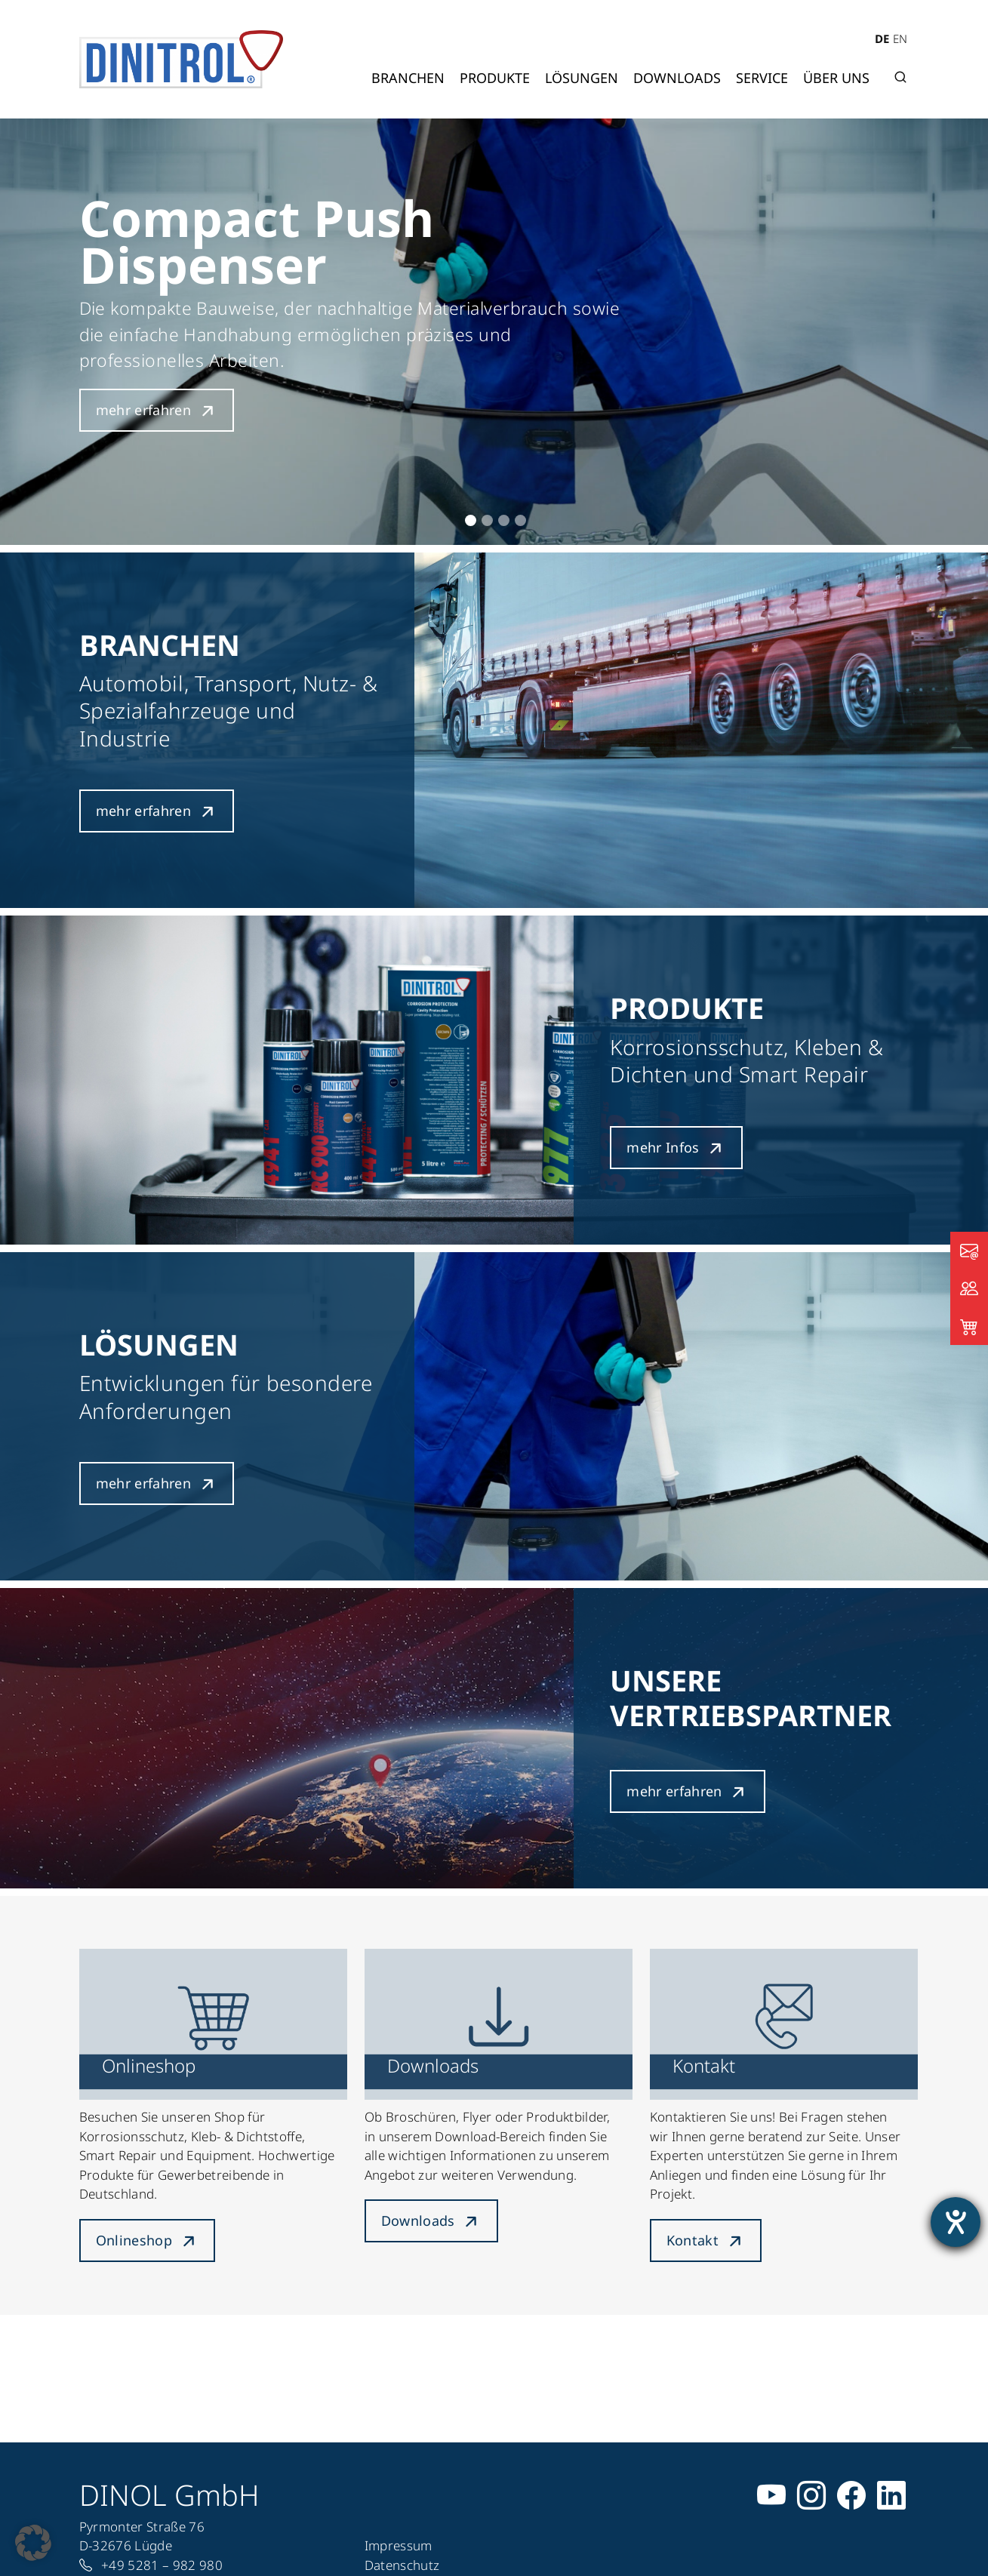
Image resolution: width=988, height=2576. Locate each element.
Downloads (677, 78)
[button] (33, 2543)
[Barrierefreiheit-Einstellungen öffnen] (955, 2222)
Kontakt (692, 2240)
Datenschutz (402, 2565)
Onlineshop (134, 2240)
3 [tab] (503, 520)
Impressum (398, 2545)
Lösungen (581, 78)
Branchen (408, 78)
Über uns (836, 78)
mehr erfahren (144, 410)
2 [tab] (487, 520)
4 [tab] (520, 520)
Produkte (495, 78)
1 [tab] (470, 520)
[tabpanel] (494, 331)
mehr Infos (663, 1147)
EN (900, 38)
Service (762, 78)
